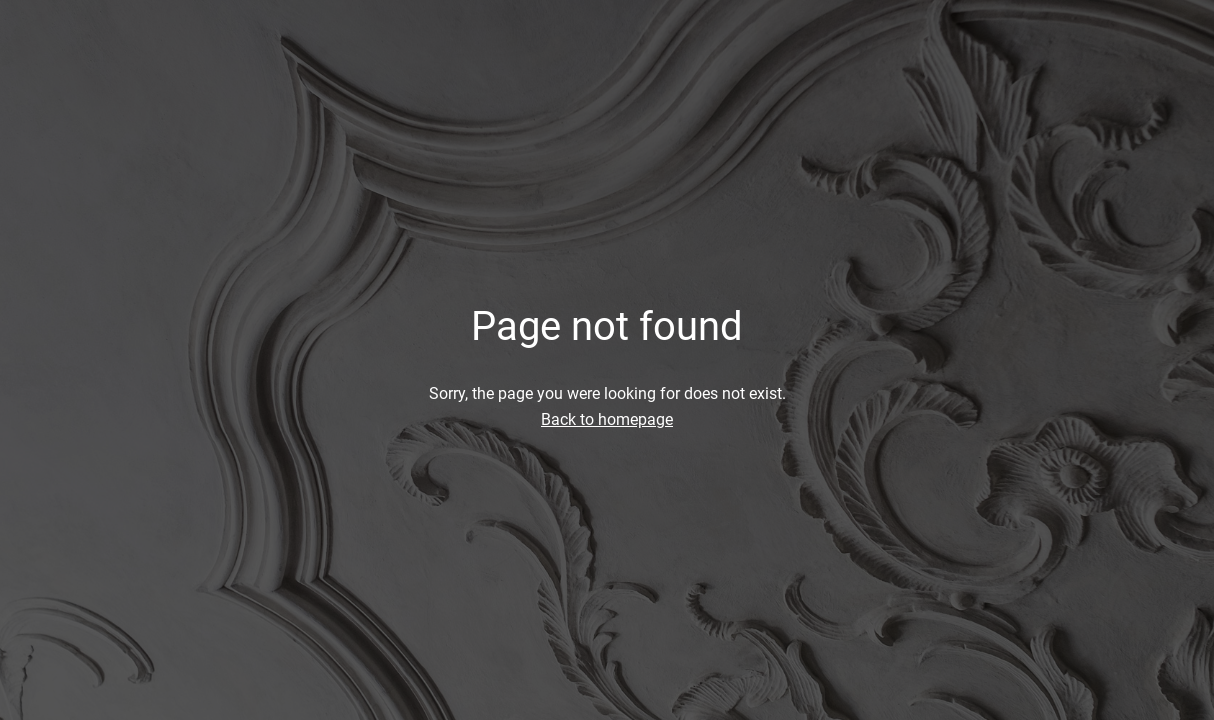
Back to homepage (607, 419)
